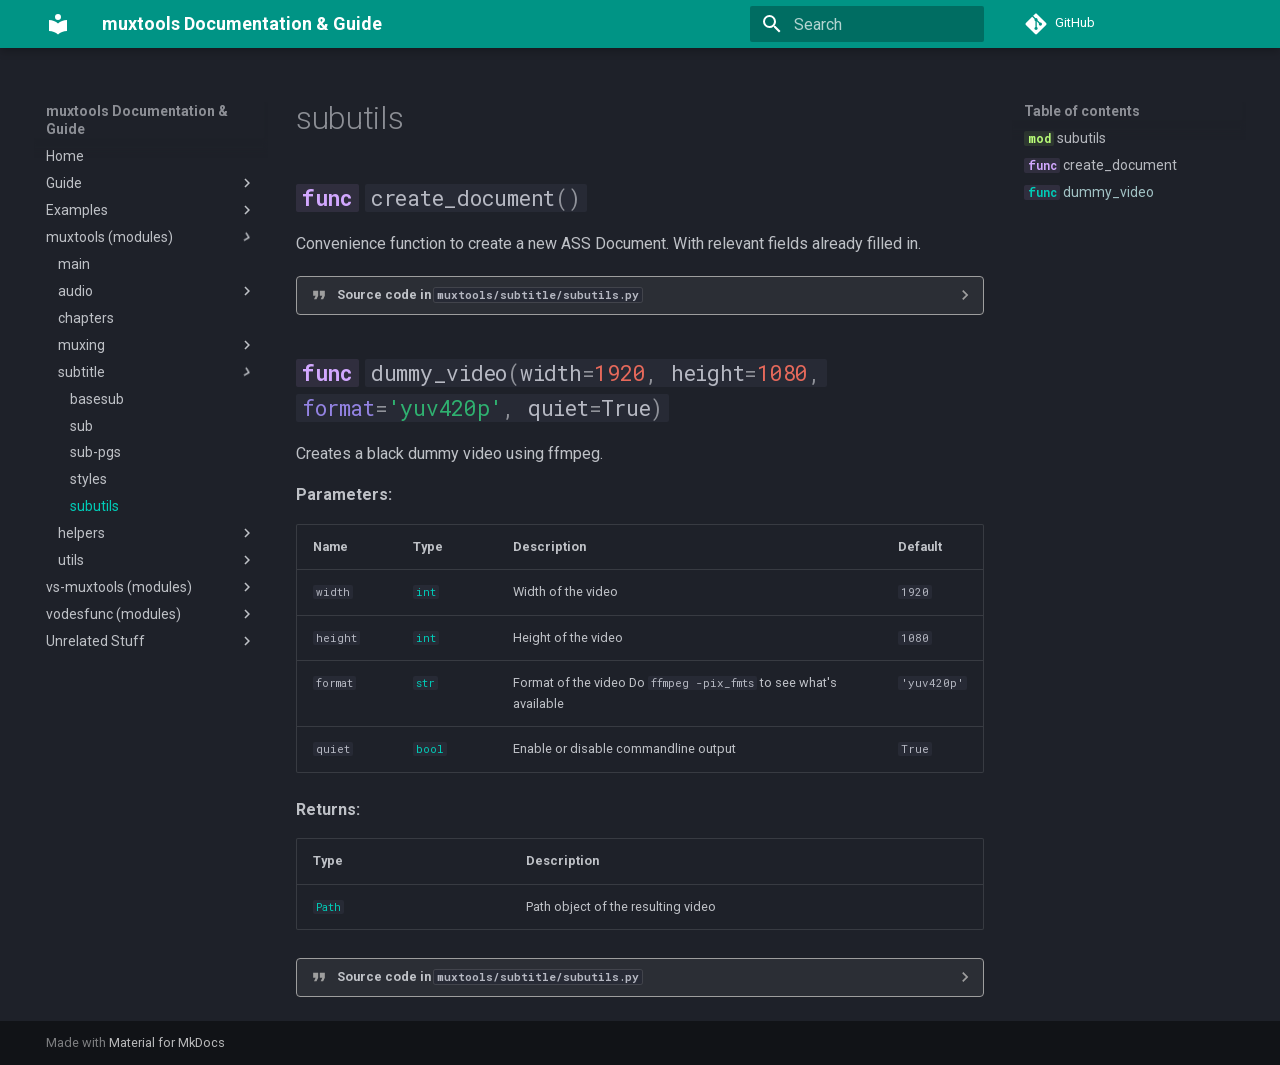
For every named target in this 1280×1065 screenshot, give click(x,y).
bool (430, 749)
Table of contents (1082, 111)
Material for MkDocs (167, 1042)
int (426, 592)
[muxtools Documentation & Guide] (58, 24)
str (425, 683)
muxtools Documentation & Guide (137, 120)
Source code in (489, 294)
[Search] (867, 24)
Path (328, 907)
